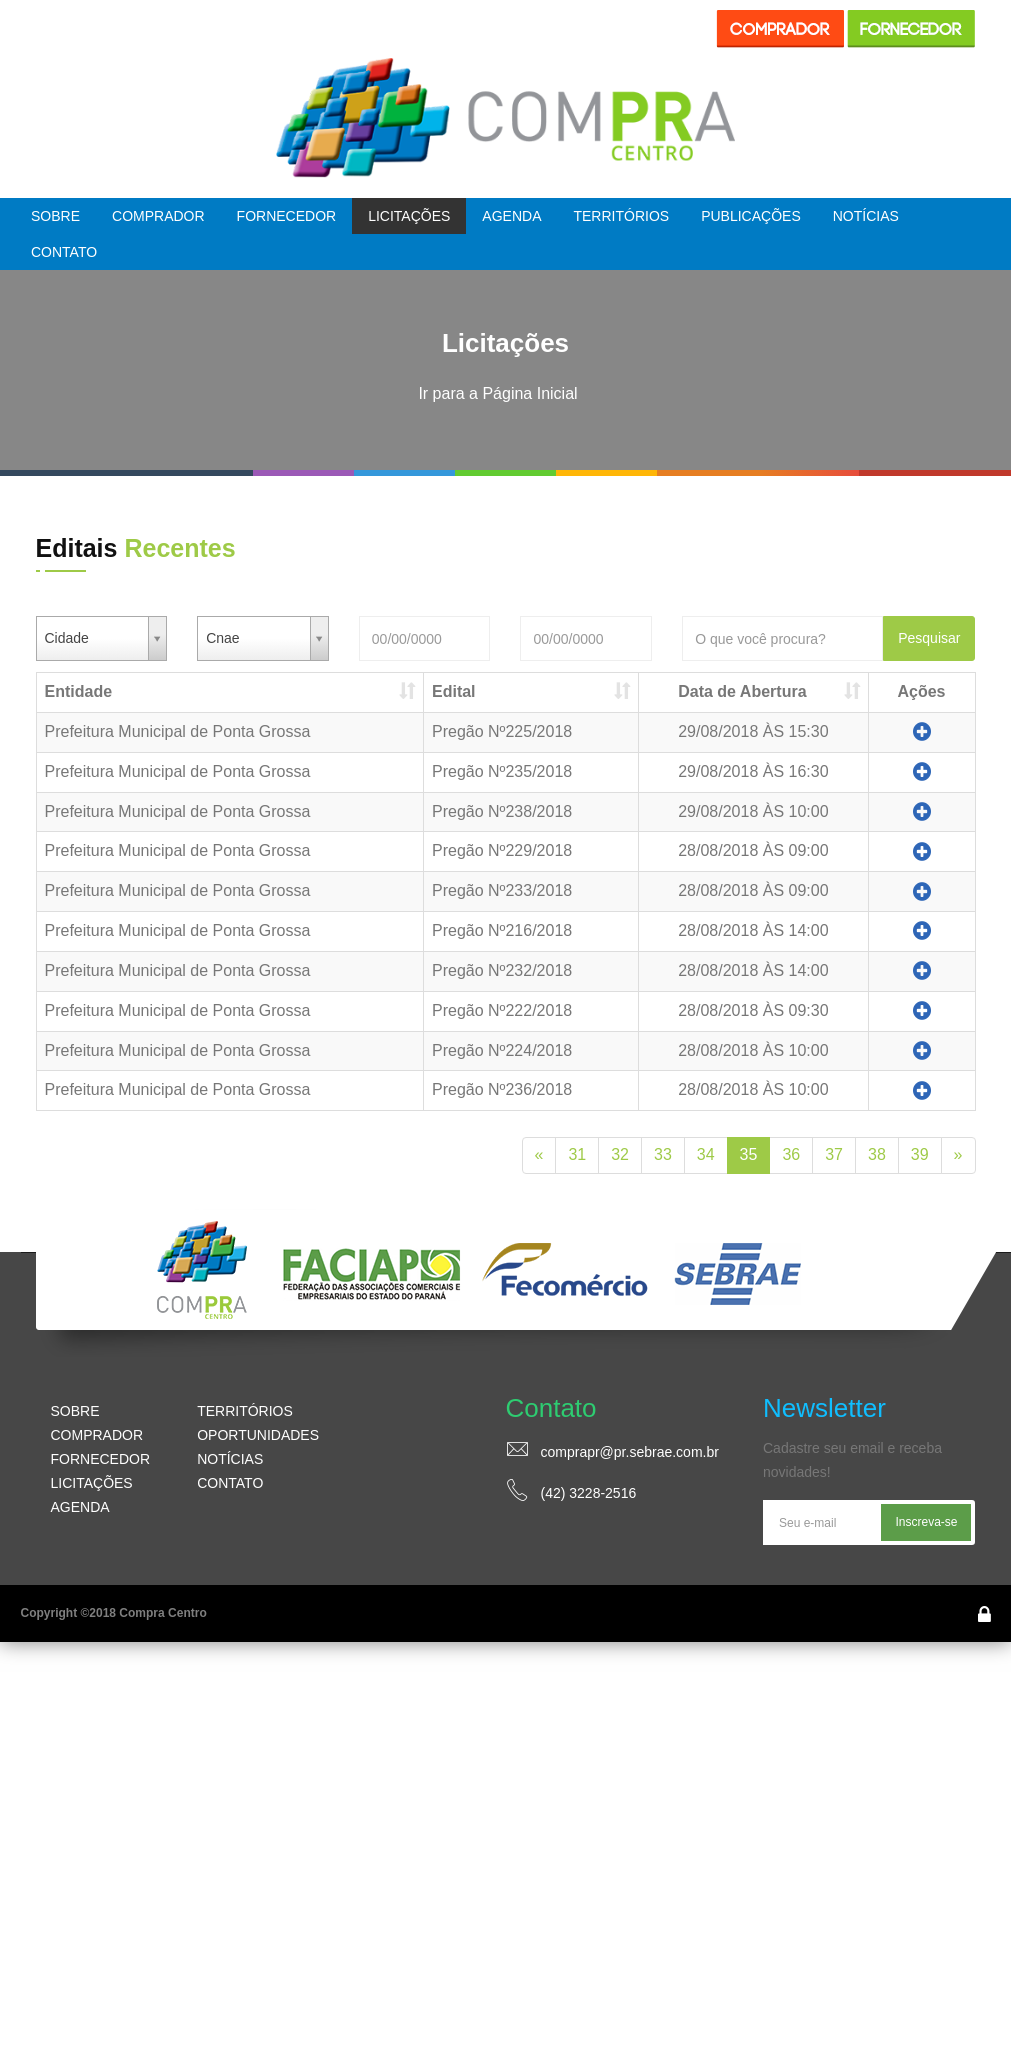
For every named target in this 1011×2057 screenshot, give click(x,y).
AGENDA (80, 1507)
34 (706, 1154)
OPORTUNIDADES (258, 1435)
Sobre (55, 216)
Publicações (751, 216)
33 (663, 1154)
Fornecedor (287, 216)
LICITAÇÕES (92, 1483)
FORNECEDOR (101, 1459)
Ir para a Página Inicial (497, 393)
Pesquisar (929, 638)
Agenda (511, 216)
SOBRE (75, 1411)
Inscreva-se (926, 1522)
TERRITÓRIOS (245, 1411)
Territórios (621, 216)
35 (749, 1154)
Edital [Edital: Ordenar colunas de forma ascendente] (454, 691)
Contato (64, 252)
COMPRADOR (97, 1435)
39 (920, 1154)
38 (877, 1154)
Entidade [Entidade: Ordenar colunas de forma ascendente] (79, 691)
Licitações (409, 216)
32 (620, 1154)
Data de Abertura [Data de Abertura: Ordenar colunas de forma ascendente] (742, 691)
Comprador (158, 216)
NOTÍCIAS (230, 1459)
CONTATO (230, 1483)
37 (834, 1154)
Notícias (866, 216)
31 (577, 1154)
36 (791, 1154)
